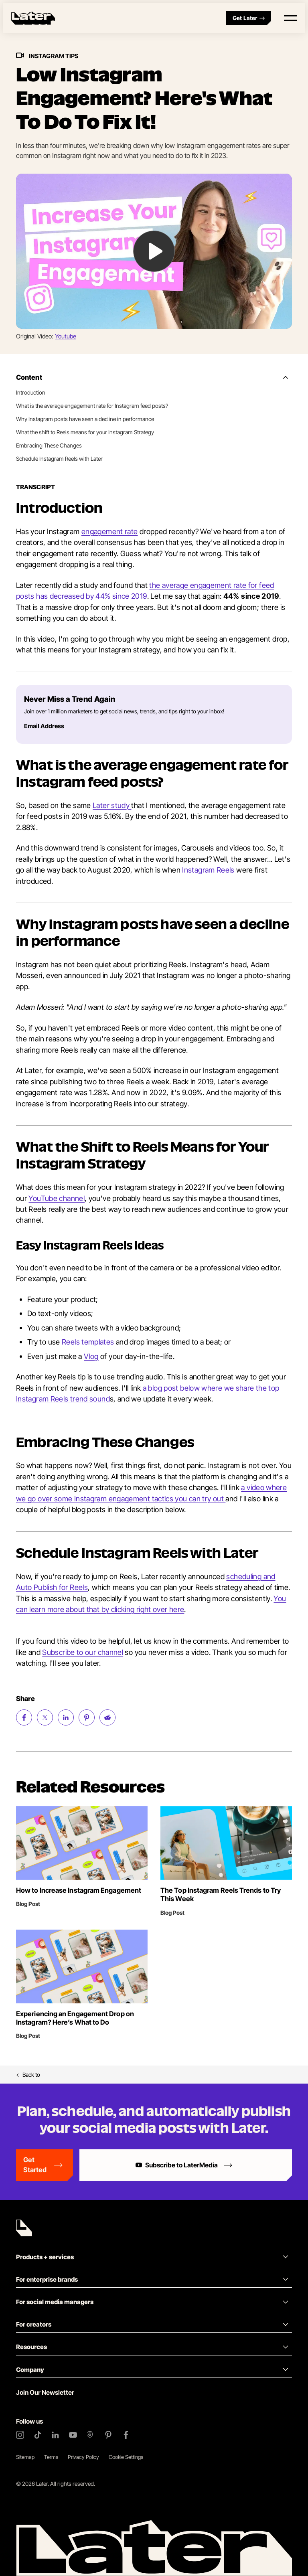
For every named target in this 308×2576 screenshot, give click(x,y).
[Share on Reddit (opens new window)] (107, 1717)
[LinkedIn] (55, 2435)
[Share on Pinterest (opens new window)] (87, 1717)
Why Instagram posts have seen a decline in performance (85, 418)
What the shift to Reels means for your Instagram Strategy (85, 432)
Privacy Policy (83, 2457)
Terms (51, 2457)
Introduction (30, 392)
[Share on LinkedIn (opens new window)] (66, 1717)
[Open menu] (290, 18)
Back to (28, 2074)
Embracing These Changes (49, 445)
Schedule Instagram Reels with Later (59, 458)
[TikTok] (38, 2435)
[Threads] (91, 2435)
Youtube (65, 336)
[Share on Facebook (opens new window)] (24, 1717)
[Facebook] (126, 2435)
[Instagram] (20, 2435)
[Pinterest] (108, 2435)
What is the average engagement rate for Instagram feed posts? (92, 405)
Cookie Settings (126, 2457)
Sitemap (25, 2457)
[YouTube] (73, 2435)
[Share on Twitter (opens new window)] (45, 1717)
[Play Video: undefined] (154, 251)
